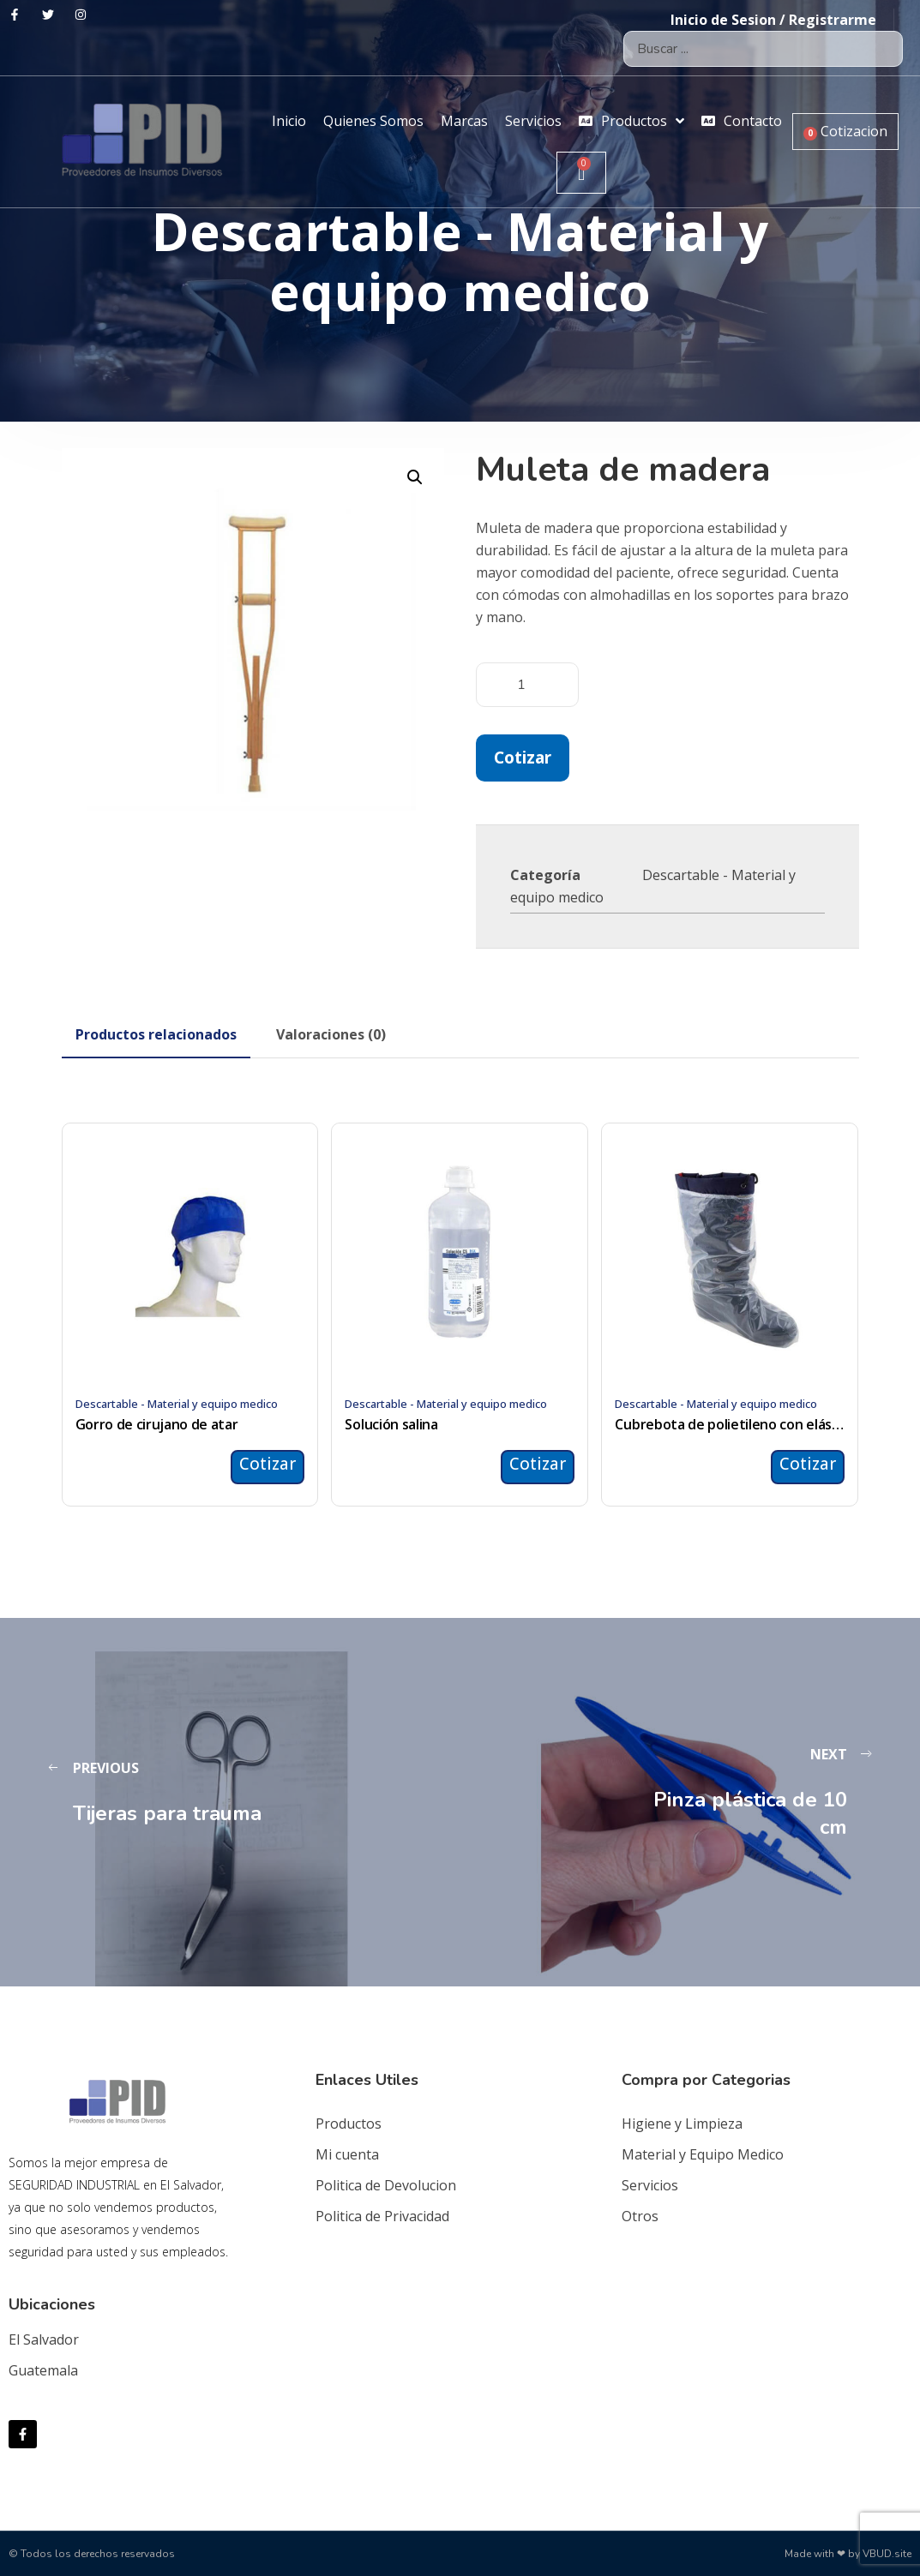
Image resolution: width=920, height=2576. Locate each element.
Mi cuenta (347, 2154)
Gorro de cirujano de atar (156, 1424)
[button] (415, 477)
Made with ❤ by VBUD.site (848, 2554)
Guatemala (43, 2370)
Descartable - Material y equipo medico (176, 1403)
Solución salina (391, 1424)
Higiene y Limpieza (682, 2123)
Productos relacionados (156, 1034)
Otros (640, 2216)
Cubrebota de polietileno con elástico (730, 1424)
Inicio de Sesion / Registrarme (773, 19)
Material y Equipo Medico (703, 2154)
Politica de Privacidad (382, 2216)
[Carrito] (581, 173)
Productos (349, 2123)
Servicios (650, 2185)
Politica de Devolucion (386, 2185)
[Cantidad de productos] (527, 684)
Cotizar (522, 757)
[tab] (156, 1034)
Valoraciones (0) (331, 1034)
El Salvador (44, 2339)
